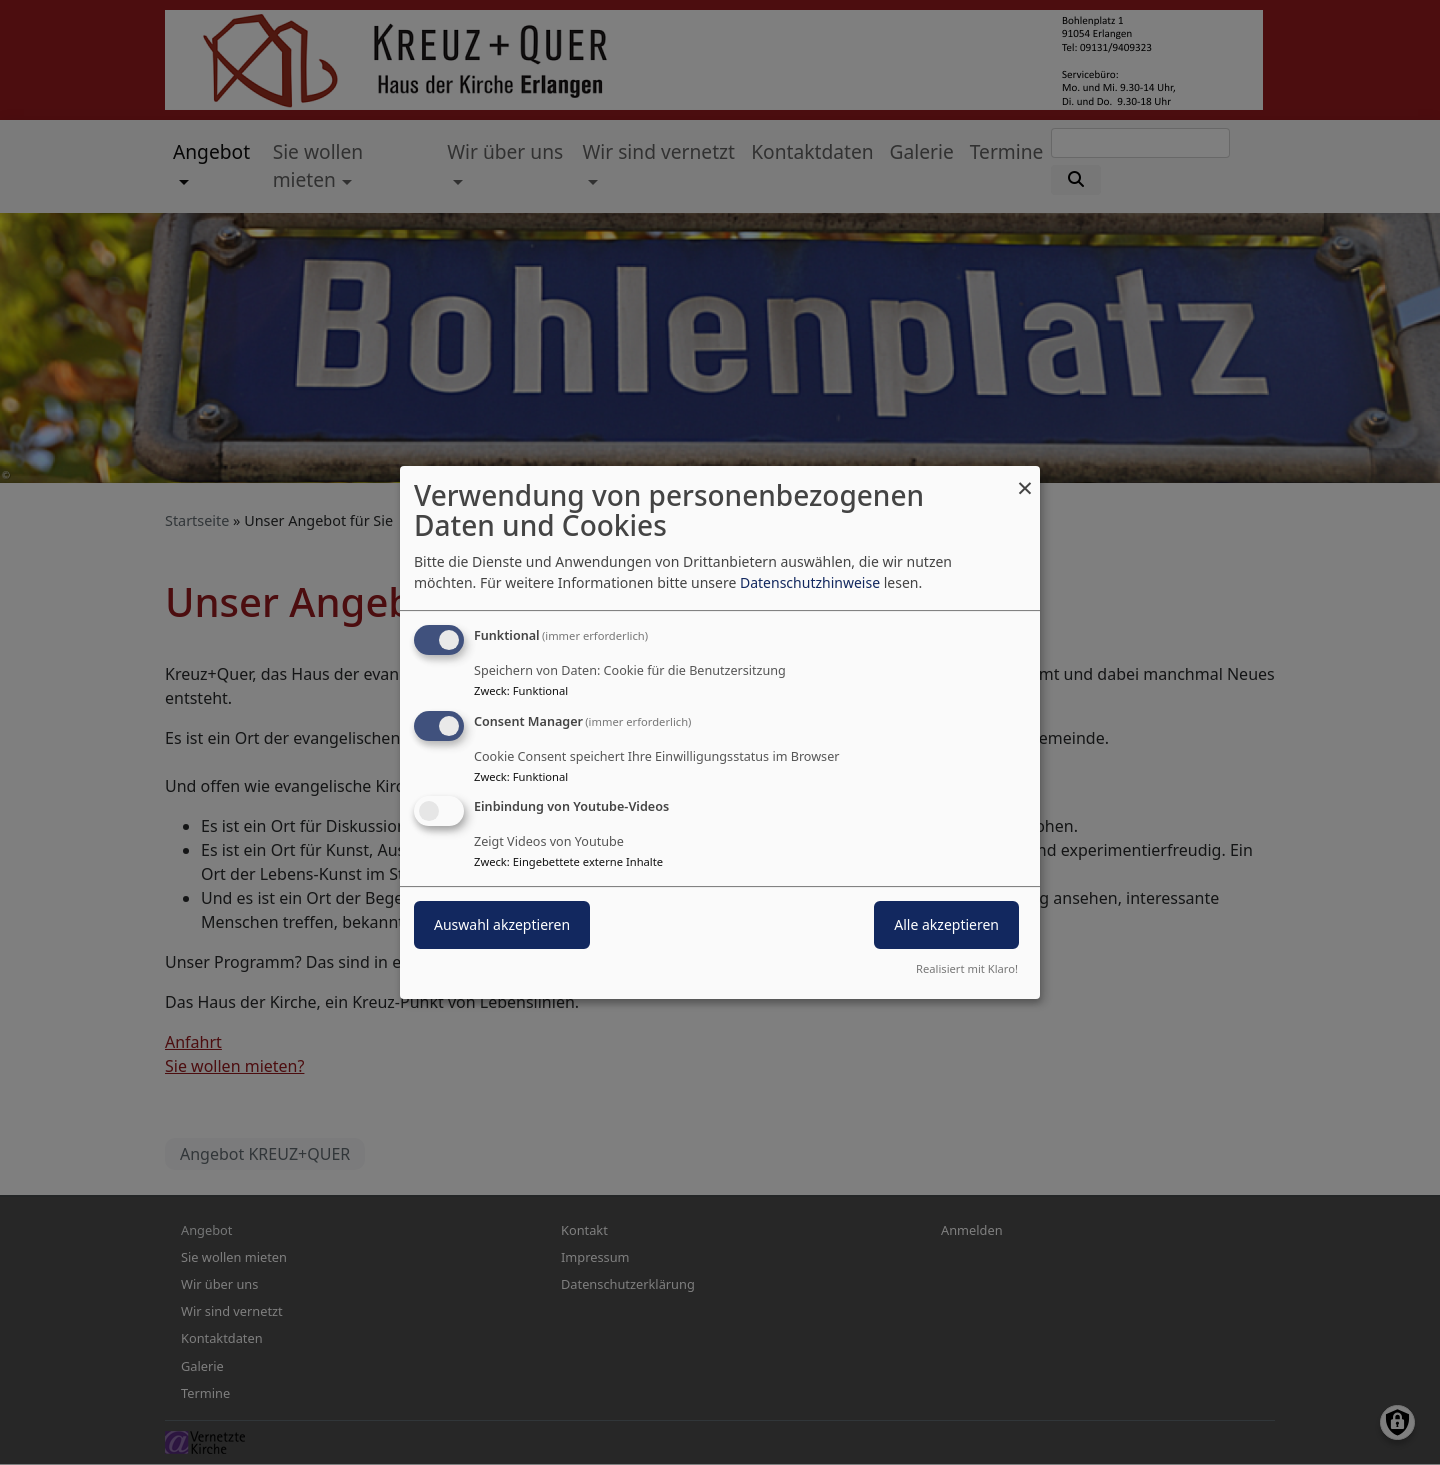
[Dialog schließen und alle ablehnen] (1025, 478)
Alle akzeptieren (946, 925)
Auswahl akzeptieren (502, 925)
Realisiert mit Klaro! (967, 968)
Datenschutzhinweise (810, 582)
